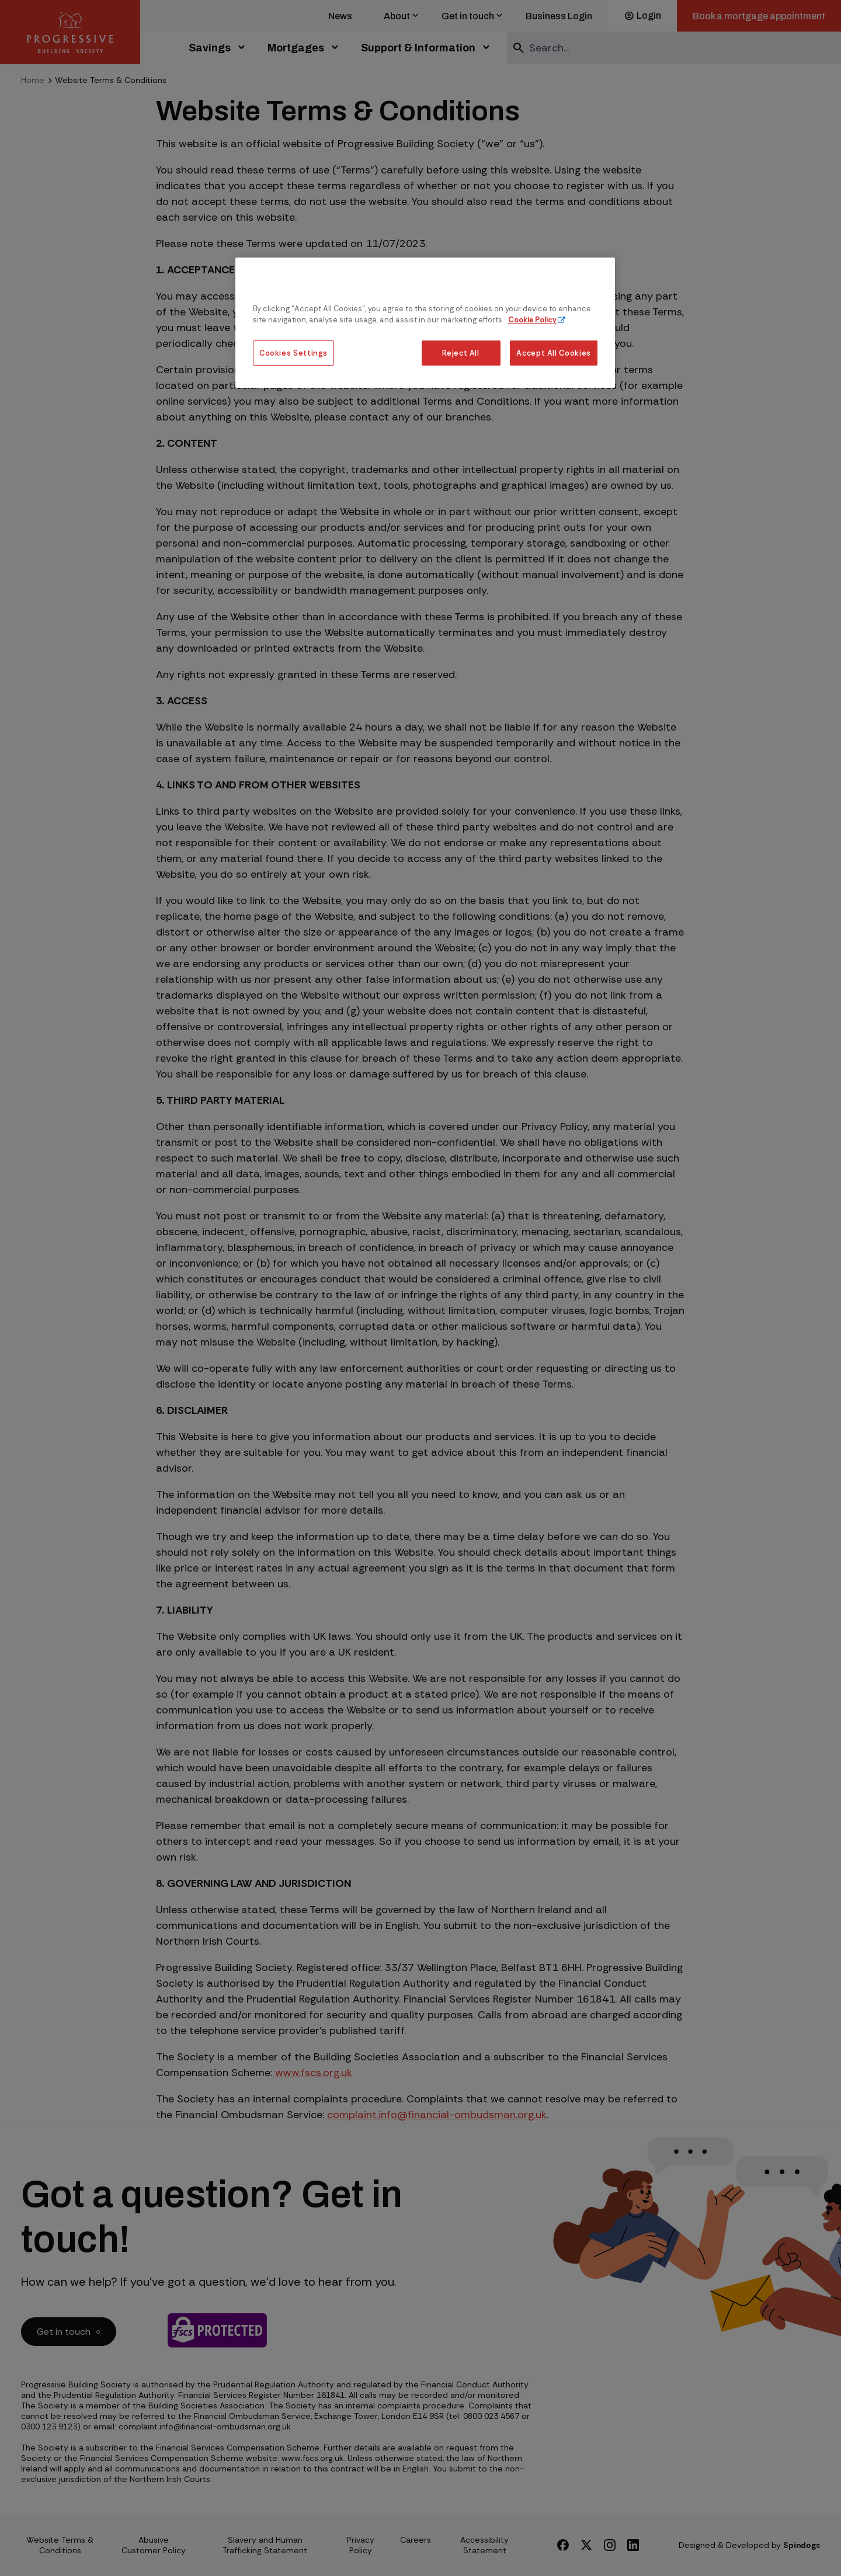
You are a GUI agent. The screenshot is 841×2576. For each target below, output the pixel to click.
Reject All (460, 353)
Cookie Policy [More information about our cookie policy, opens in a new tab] (532, 320)
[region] (425, 323)
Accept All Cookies (553, 353)
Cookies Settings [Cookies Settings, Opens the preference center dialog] (293, 353)
